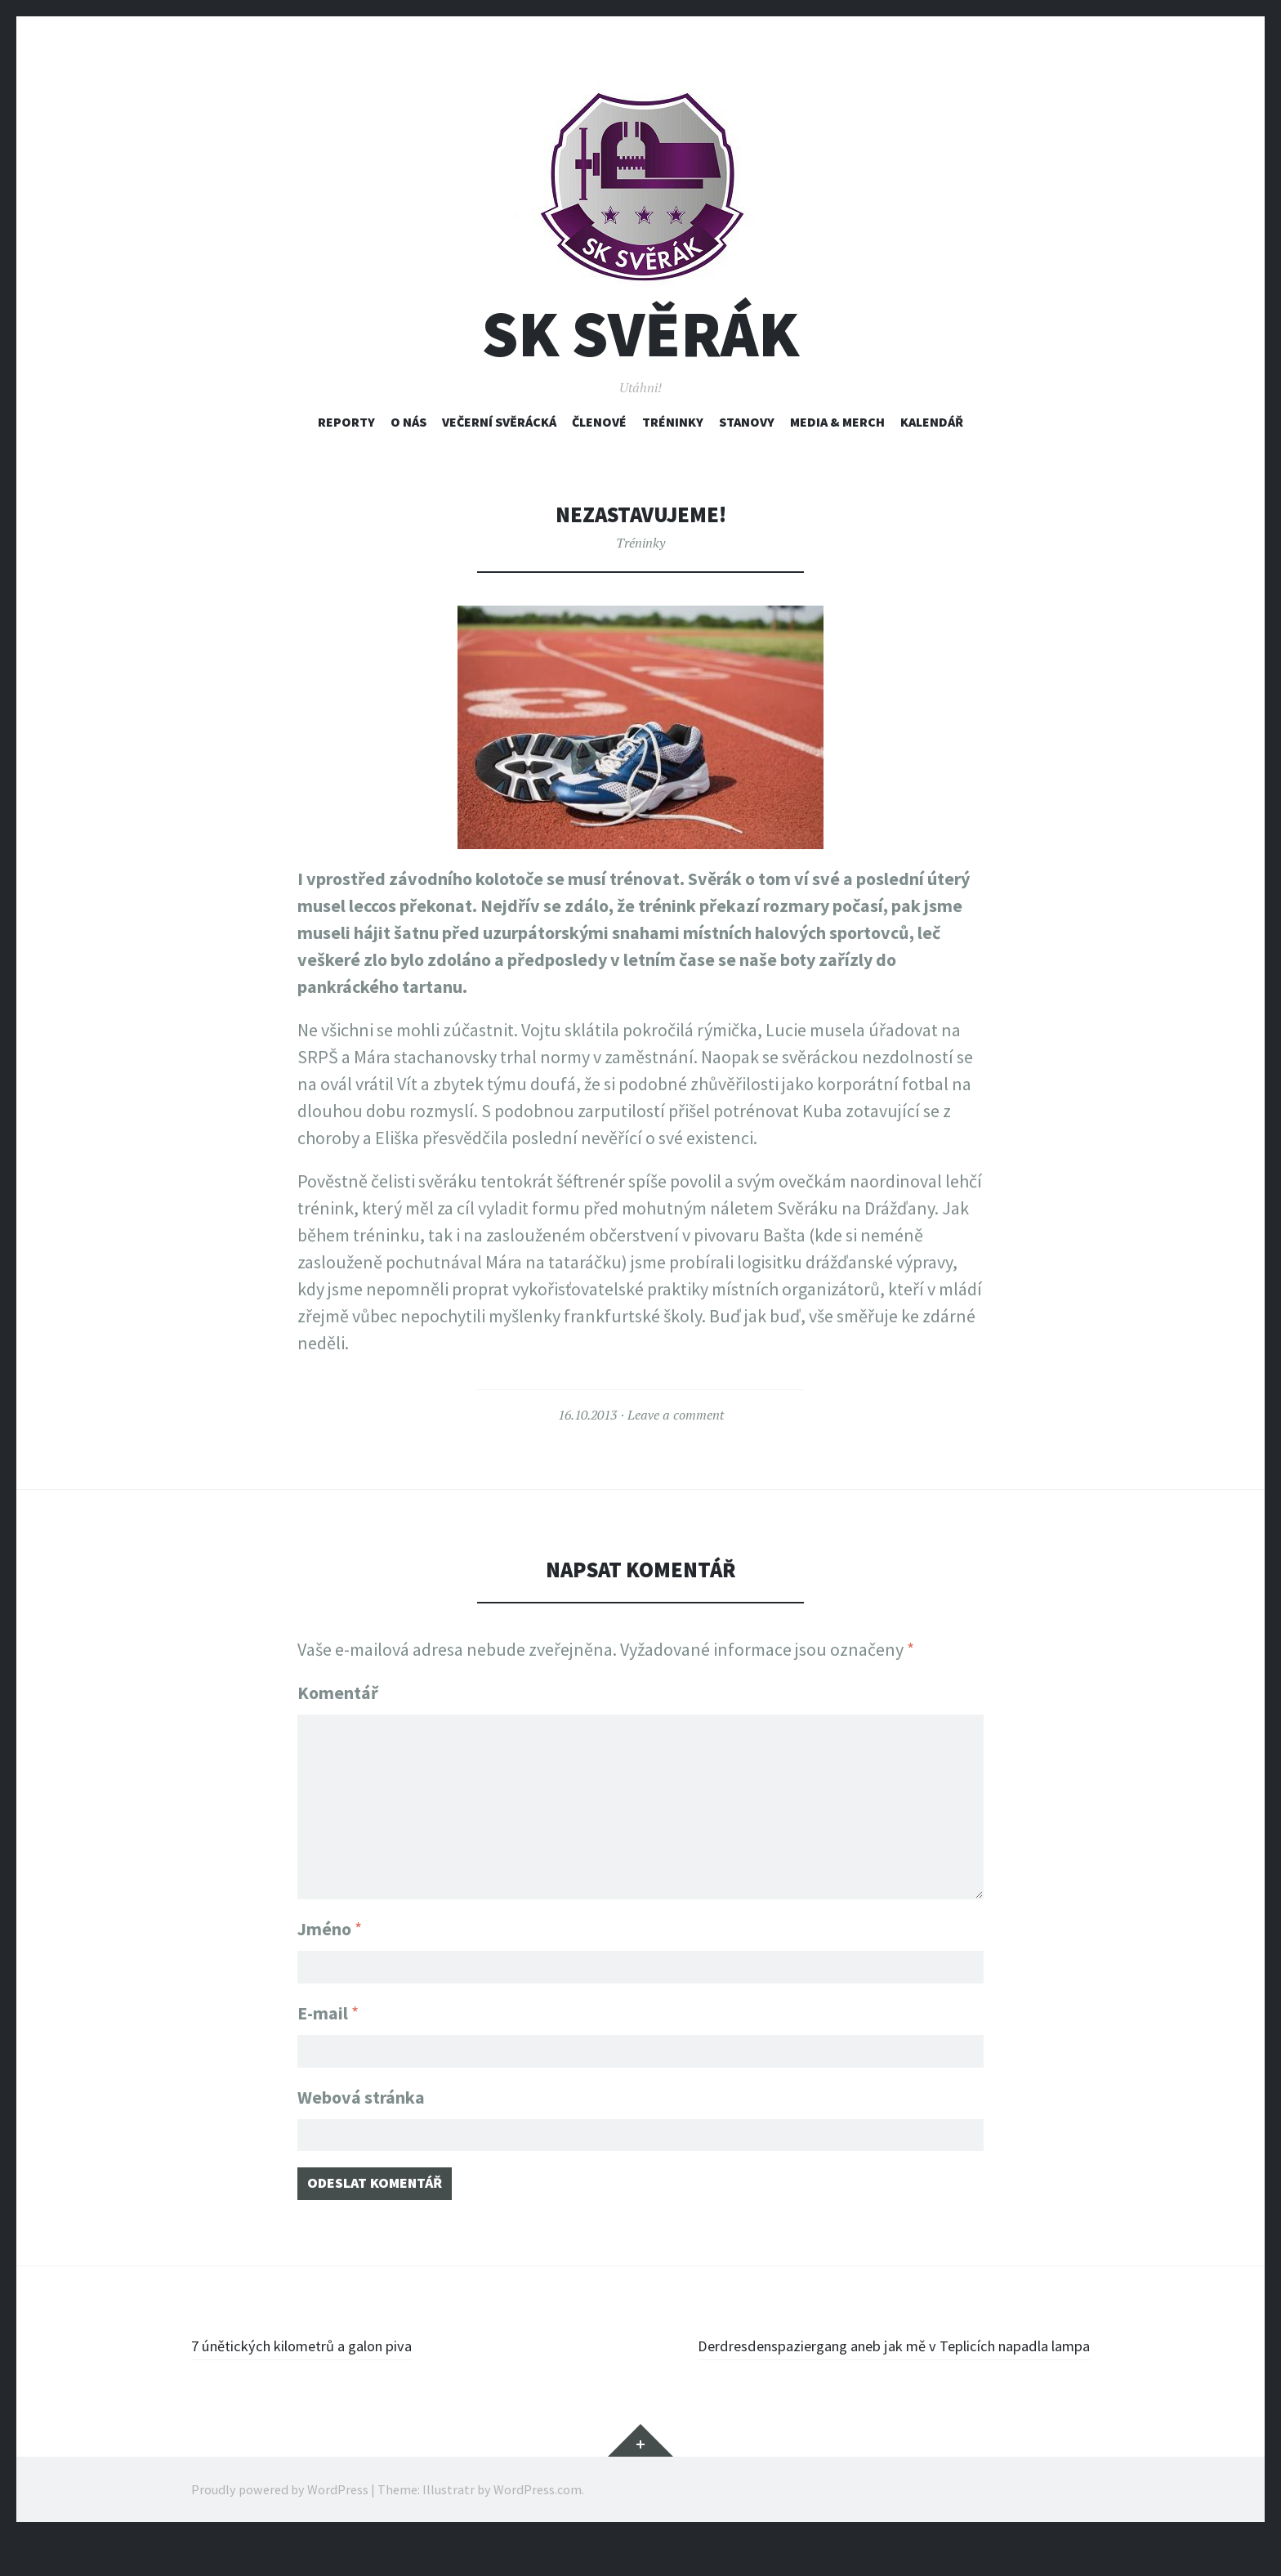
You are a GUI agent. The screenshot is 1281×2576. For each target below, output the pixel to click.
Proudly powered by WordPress (279, 2527)
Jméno (329, 1918)
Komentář (337, 1692)
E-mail (328, 2008)
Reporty (346, 422)
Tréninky (672, 422)
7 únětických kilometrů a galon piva (324, 2355)
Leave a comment (675, 1415)
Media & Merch (837, 422)
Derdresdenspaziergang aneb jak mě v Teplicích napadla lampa (878, 2369)
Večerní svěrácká (499, 422)
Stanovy (746, 422)
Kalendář (931, 422)
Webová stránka (361, 2097)
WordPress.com (537, 2527)
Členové (599, 422)
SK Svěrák (640, 333)
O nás (408, 422)
